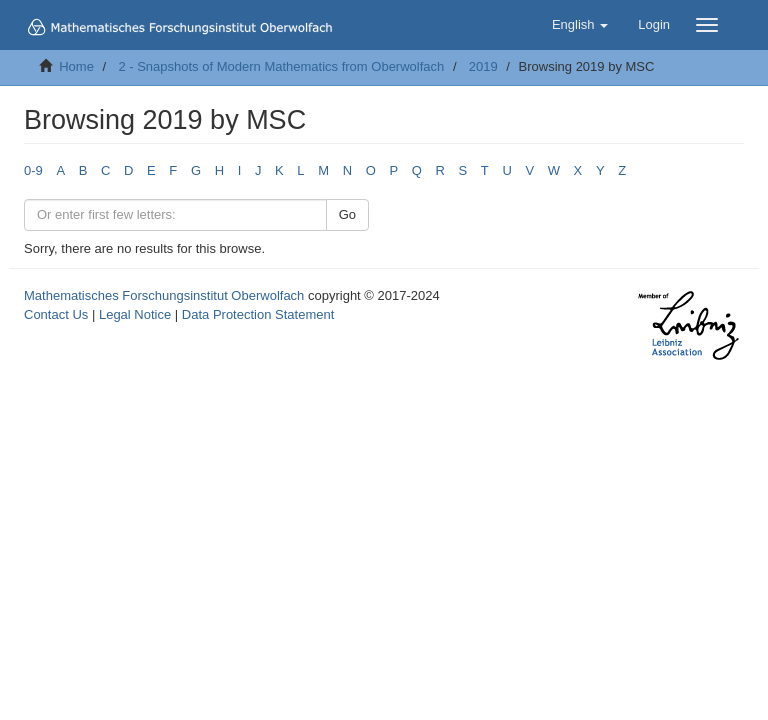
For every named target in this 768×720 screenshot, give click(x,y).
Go (347, 214)
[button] (580, 25)
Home (76, 66)
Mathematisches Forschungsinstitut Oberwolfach (164, 295)
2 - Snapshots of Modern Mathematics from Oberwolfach (281, 66)
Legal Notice (135, 314)
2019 (483, 66)
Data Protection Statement (258, 314)
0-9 (33, 170)
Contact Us (56, 314)
